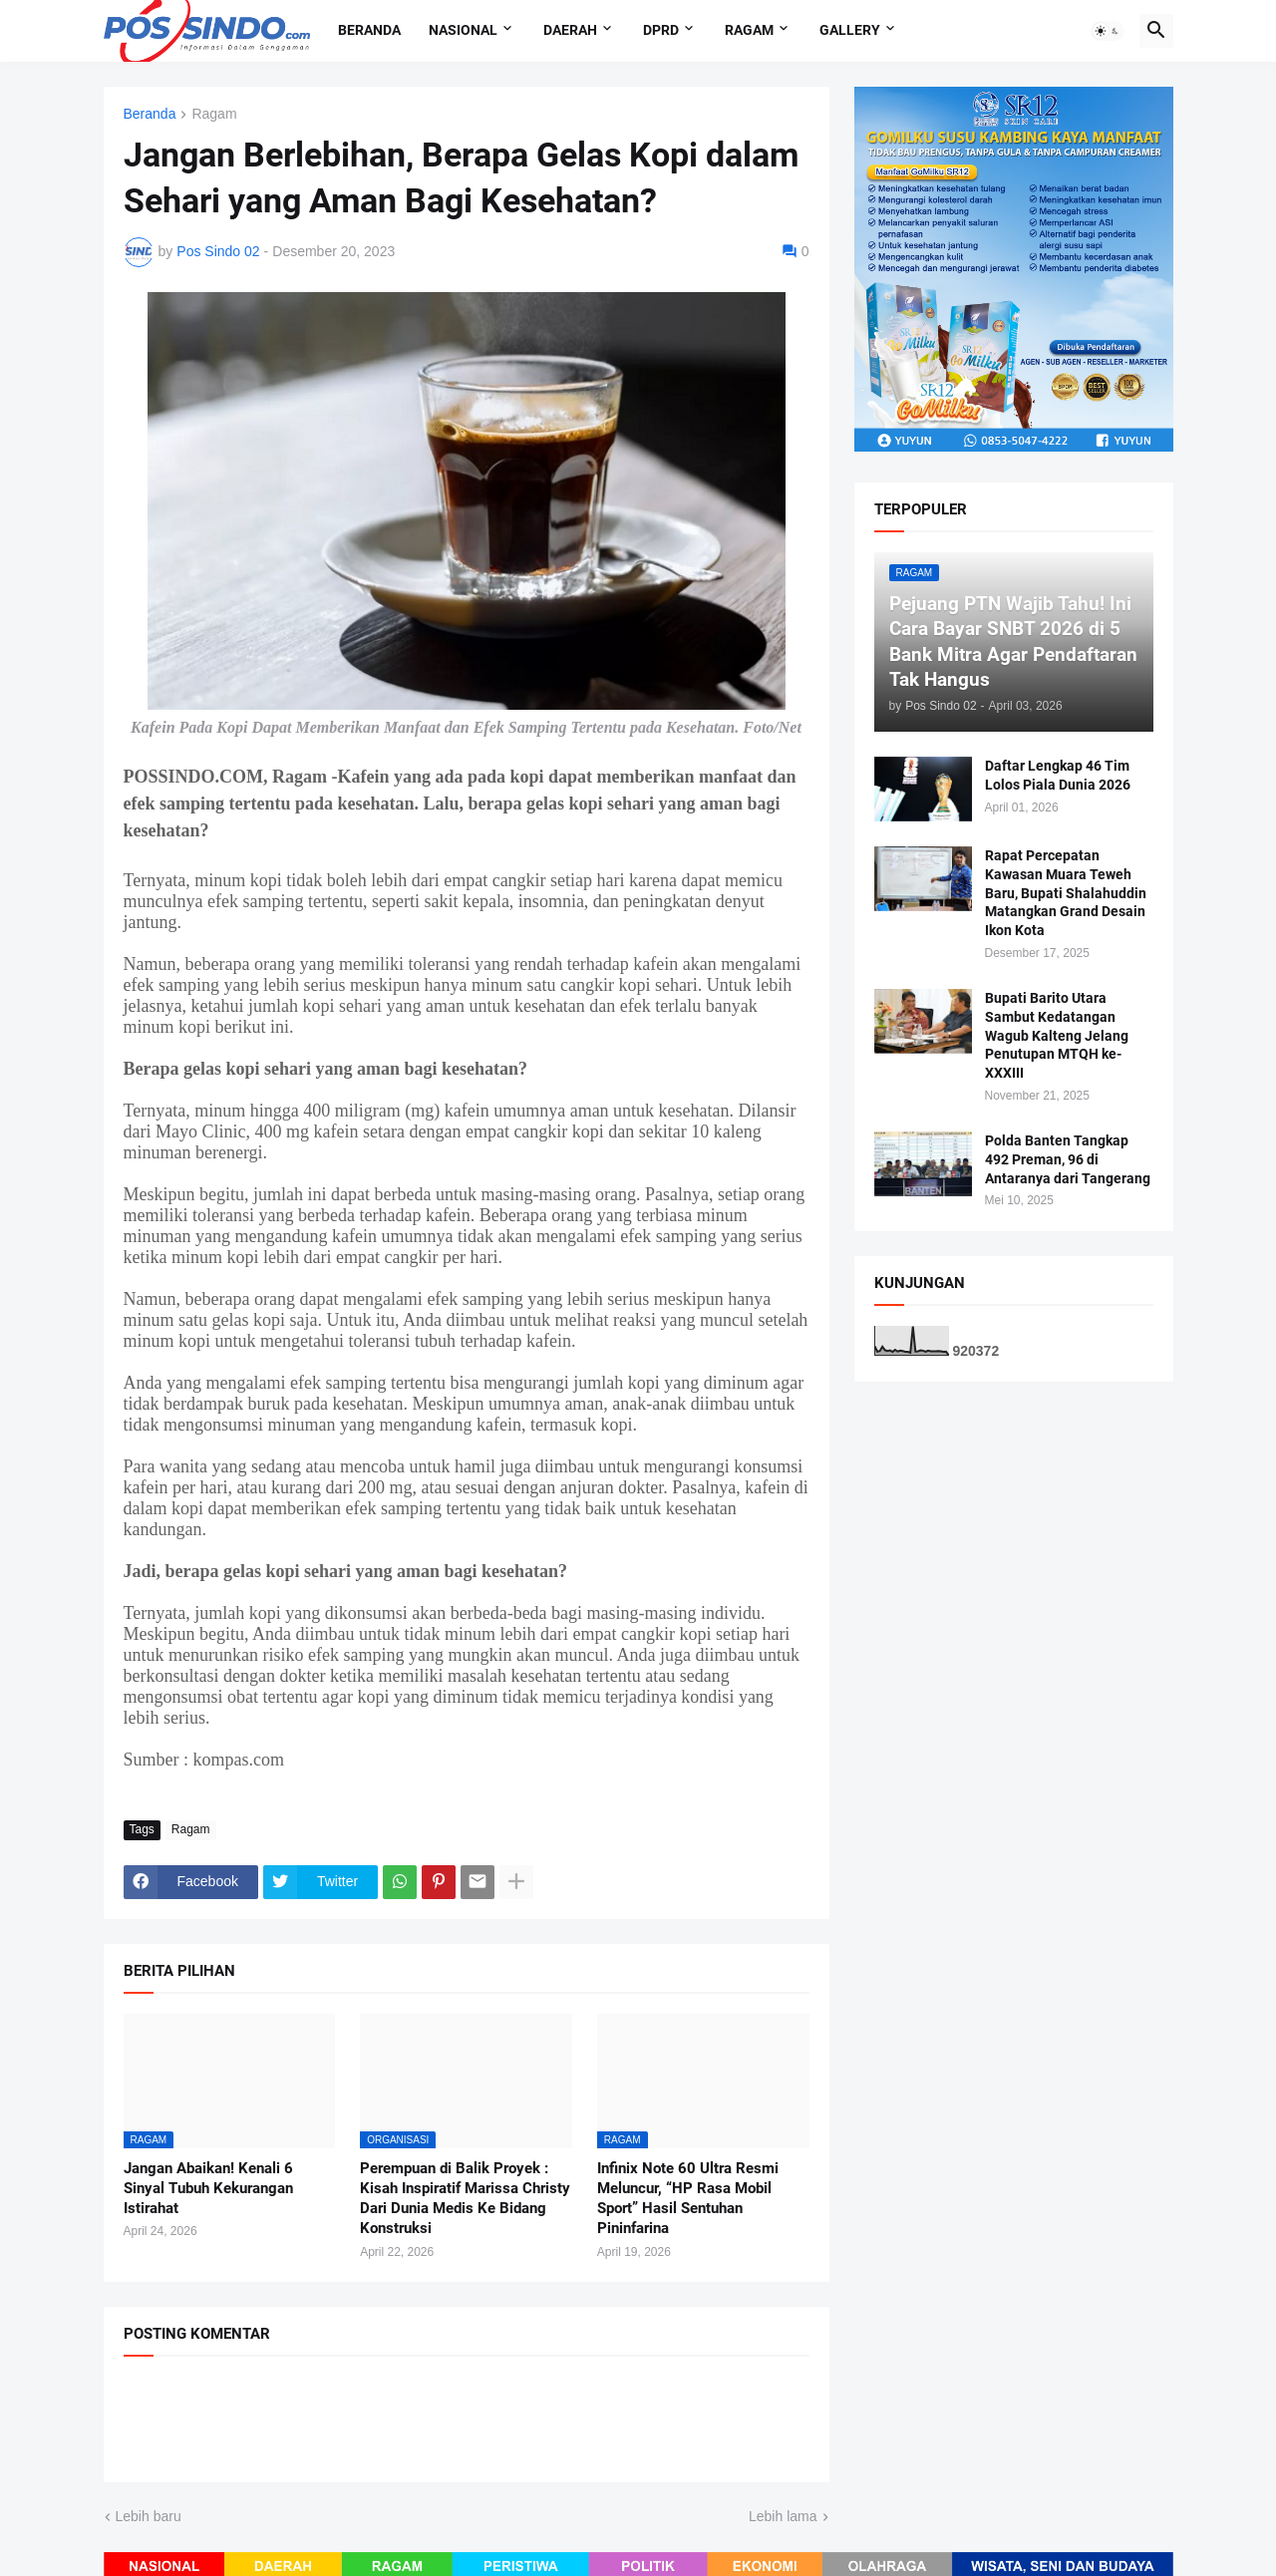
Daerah (570, 30)
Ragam (749, 30)
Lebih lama (783, 2516)
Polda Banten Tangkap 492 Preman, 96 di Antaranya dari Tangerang (1067, 1159)
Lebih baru (148, 2516)
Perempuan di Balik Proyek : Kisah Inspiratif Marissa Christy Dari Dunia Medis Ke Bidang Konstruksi (465, 2198)
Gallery (849, 30)
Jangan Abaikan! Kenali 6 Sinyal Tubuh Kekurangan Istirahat (208, 2188)
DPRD (661, 30)
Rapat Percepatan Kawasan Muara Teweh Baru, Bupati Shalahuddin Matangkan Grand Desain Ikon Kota (1065, 893)
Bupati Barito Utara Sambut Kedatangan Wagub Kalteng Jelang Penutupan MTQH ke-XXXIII (1056, 1036)
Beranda (369, 30)
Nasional (463, 30)
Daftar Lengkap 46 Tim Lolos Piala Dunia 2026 (1057, 775)
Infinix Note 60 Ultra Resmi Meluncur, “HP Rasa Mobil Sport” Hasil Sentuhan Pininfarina (688, 2198)
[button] (1107, 31)
